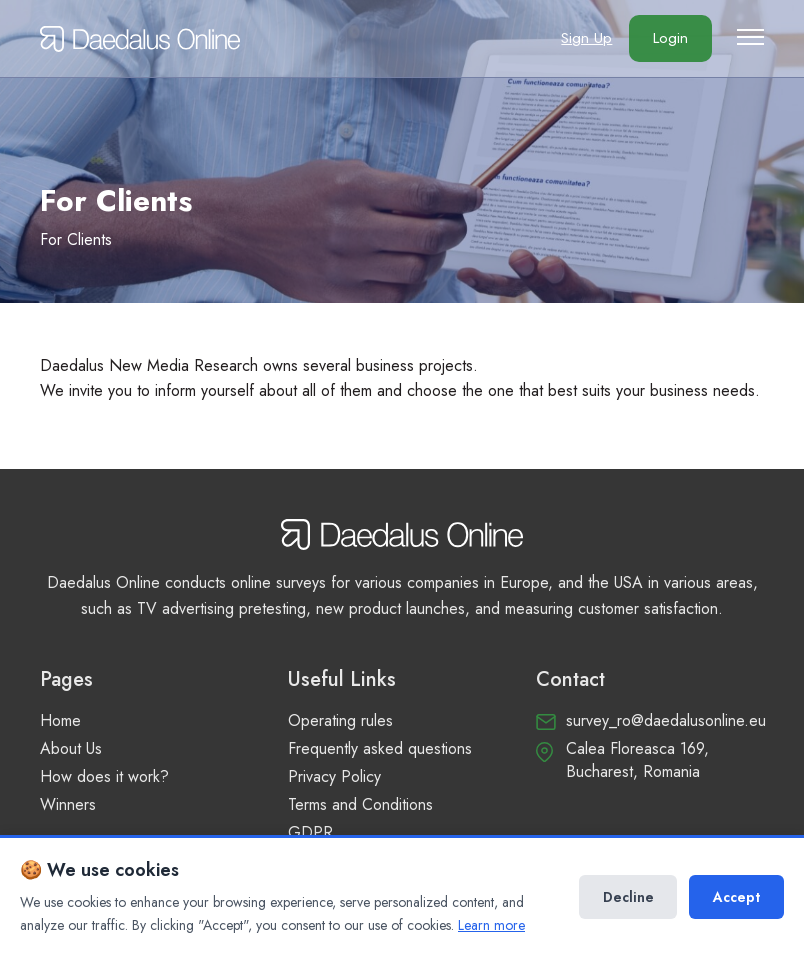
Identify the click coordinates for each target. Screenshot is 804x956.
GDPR (310, 832)
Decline (627, 897)
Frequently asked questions (380, 748)
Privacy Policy (334, 776)
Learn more (491, 925)
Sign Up (582, 39)
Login (668, 39)
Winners (68, 804)
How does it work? (104, 776)
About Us (71, 748)
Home (60, 720)
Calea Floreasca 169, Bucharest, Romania (637, 760)
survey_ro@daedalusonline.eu (666, 720)
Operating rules (340, 720)
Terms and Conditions (360, 804)
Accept (736, 897)
